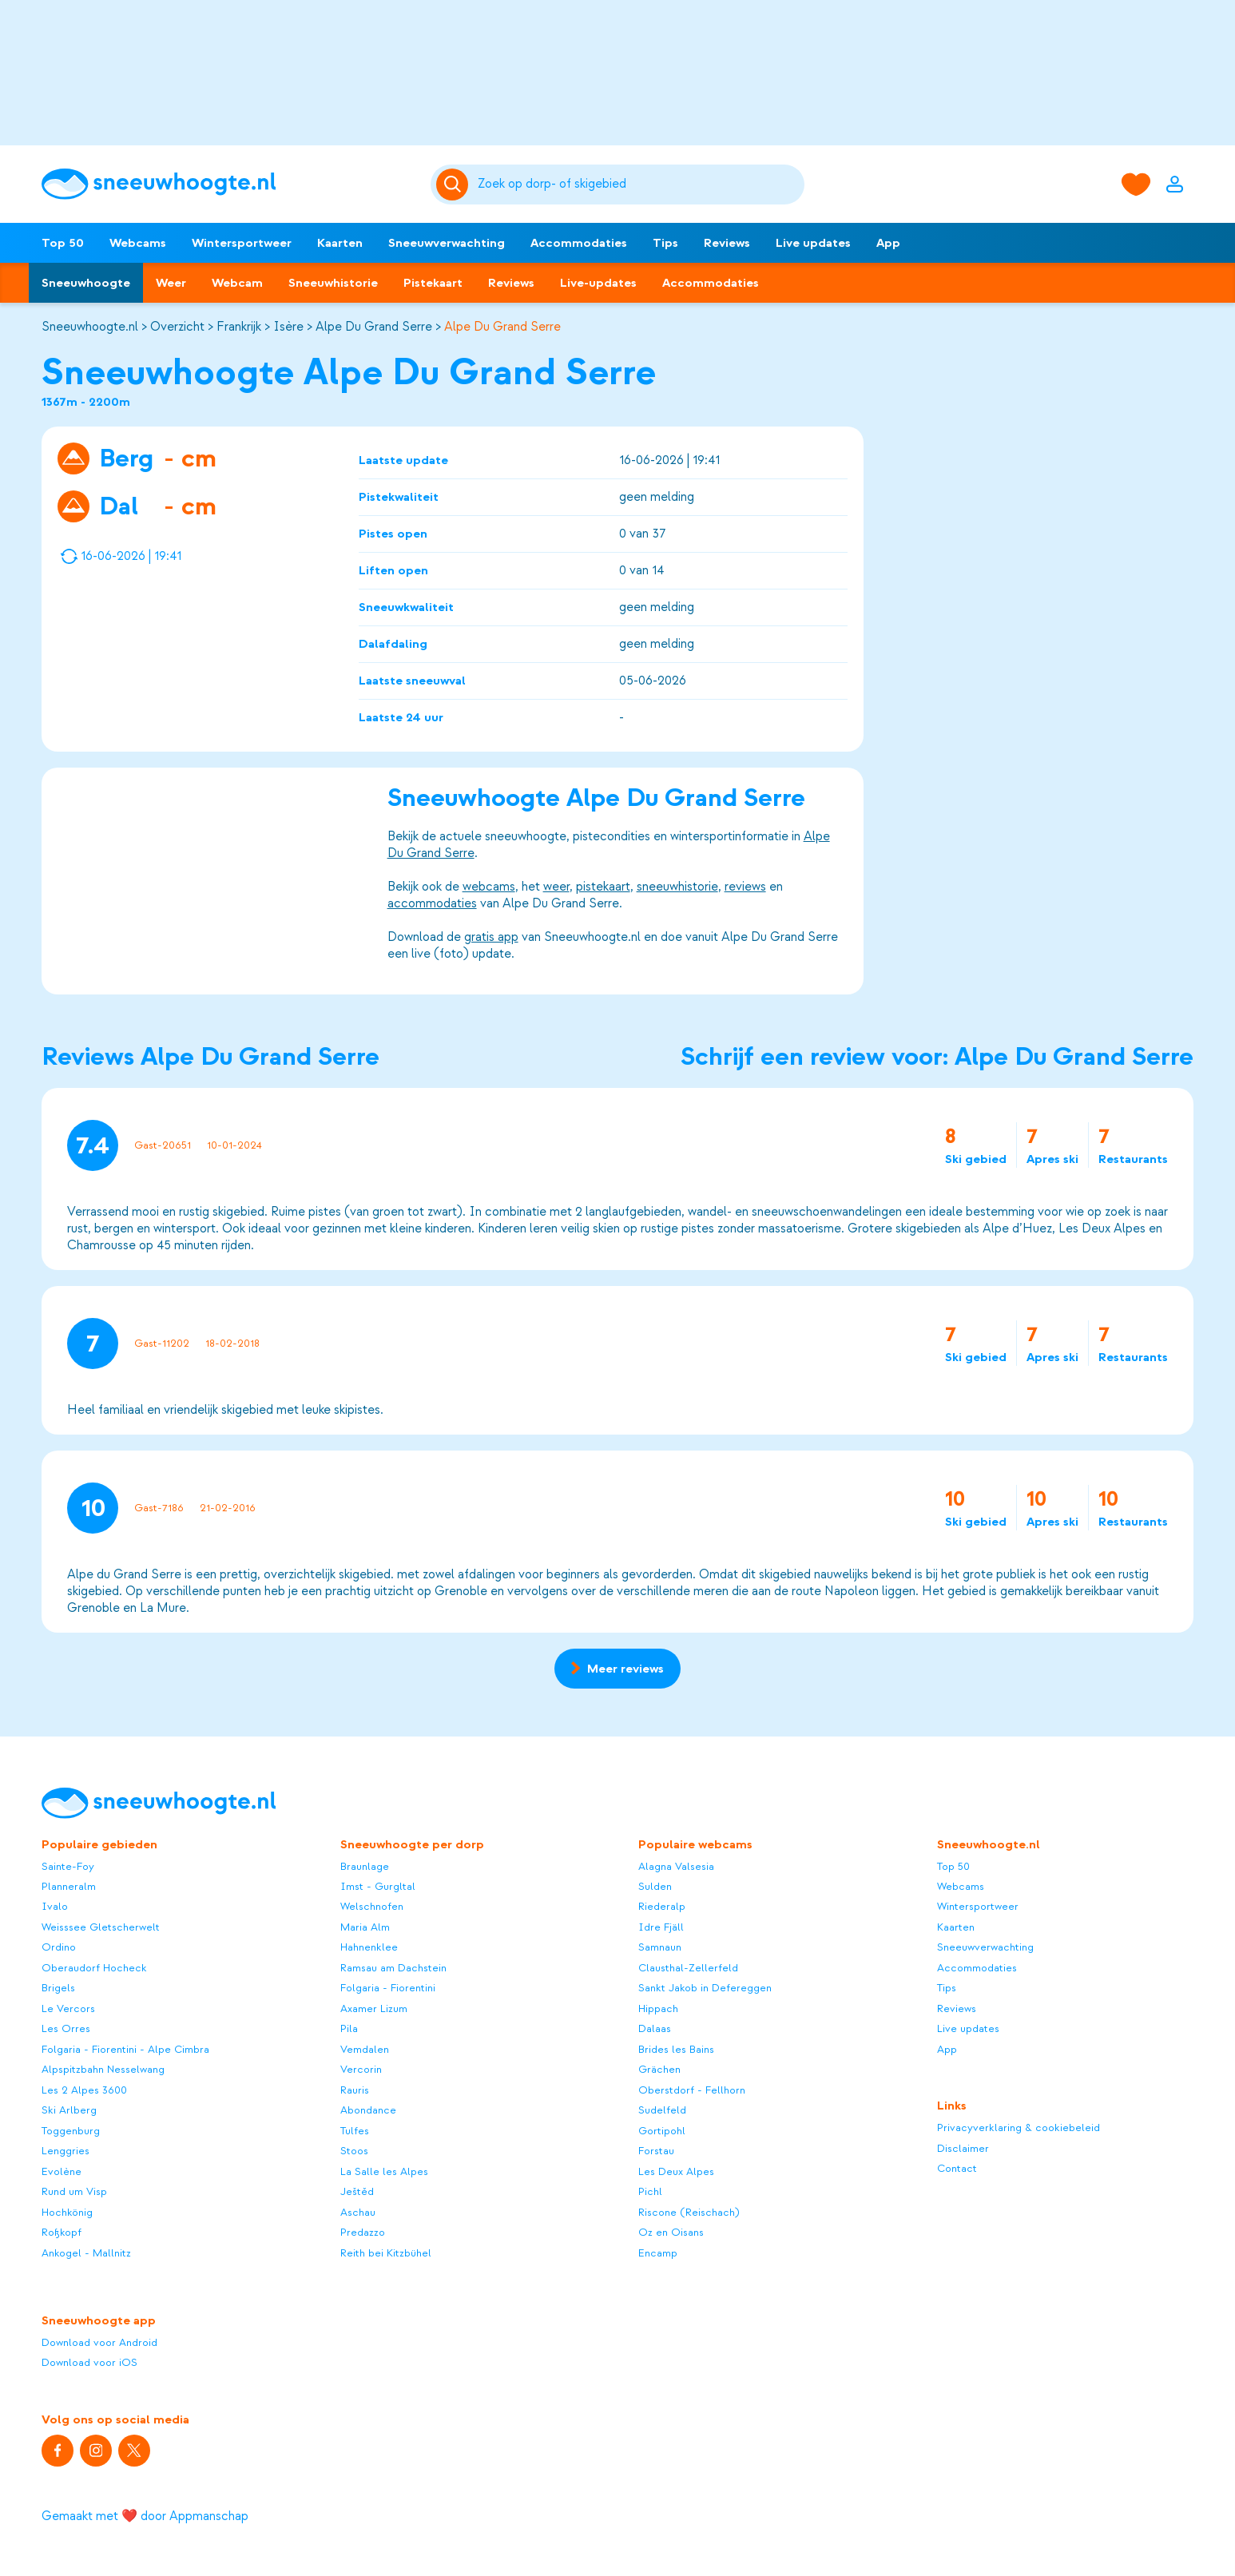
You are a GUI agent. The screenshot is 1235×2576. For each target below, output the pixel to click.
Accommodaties (578, 243)
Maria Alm (365, 1927)
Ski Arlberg (69, 2110)
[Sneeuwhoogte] (228, 184)
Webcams (137, 243)
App (888, 243)
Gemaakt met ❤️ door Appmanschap (145, 2516)
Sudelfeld (662, 2110)
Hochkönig (67, 2212)
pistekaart (603, 887)
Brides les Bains (676, 2049)
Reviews (727, 243)
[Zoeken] (638, 184)
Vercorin (361, 2069)
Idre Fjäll (661, 1927)
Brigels (58, 1988)
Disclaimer (963, 2148)
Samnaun (659, 1947)
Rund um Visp (74, 2191)
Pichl (650, 2191)
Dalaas (654, 2028)
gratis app (491, 937)
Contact (957, 2168)
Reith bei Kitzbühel (385, 2253)
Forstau (656, 2150)
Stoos (354, 2150)
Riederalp (661, 1906)
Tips (665, 243)
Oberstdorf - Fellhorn (691, 2090)
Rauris (354, 2090)
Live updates (813, 243)
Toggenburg (71, 2130)
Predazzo (362, 2232)
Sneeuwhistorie (333, 283)
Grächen (659, 2069)
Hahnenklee (369, 1947)
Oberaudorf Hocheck (94, 1968)
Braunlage (364, 1866)
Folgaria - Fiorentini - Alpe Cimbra (125, 2049)
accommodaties (432, 903)
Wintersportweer (242, 243)
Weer (171, 283)
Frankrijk (238, 327)
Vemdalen (364, 2049)
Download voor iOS (89, 2362)
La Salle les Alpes (384, 2171)
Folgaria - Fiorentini (387, 1988)
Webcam (237, 283)
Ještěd (357, 2191)
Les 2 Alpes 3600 (84, 2090)
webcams (489, 887)
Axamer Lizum (373, 2008)
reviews (745, 887)
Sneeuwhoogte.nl (90, 327)
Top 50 (63, 243)
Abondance (368, 2110)
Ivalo (55, 1906)
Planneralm (69, 1886)
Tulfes (354, 2130)
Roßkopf (61, 2232)
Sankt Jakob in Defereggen (705, 1988)
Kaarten (340, 243)
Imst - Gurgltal (377, 1886)
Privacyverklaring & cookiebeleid (1018, 2127)
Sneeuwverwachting (446, 243)
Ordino (59, 1947)
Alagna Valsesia (676, 1866)
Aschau (357, 2212)
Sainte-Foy (68, 1866)
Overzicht (177, 327)
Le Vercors (68, 2008)
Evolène (61, 2171)
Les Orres (66, 2028)
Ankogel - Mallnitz (86, 2253)
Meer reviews (617, 1669)
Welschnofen (371, 1906)
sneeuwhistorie (677, 887)
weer (556, 887)
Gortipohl (661, 2130)
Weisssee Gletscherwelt (101, 1927)
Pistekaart (433, 283)
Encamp (657, 2253)
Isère (288, 327)
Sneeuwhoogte (86, 283)
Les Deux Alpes (676, 2171)
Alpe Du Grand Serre (374, 327)
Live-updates (598, 283)
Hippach (658, 2008)
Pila (349, 2028)
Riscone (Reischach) (689, 2212)
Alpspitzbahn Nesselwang (103, 2069)
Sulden (655, 1886)
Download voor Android (99, 2342)
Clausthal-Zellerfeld (688, 1968)
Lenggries (65, 2150)
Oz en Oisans (671, 2232)
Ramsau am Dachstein (393, 1968)
